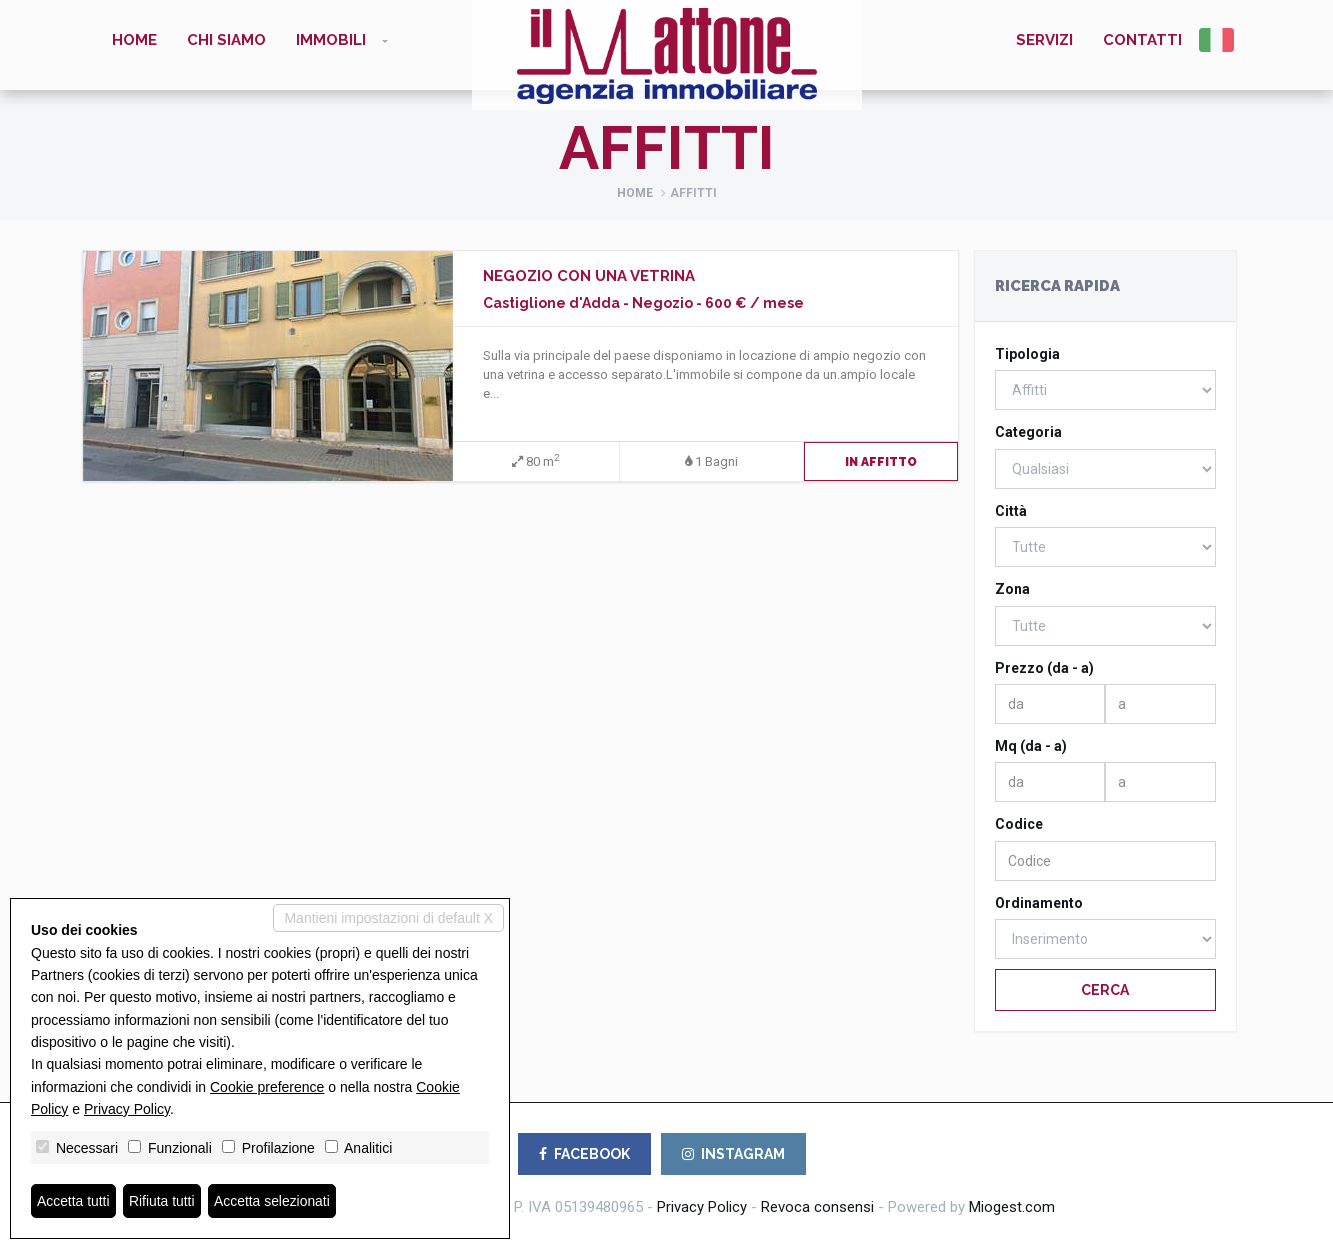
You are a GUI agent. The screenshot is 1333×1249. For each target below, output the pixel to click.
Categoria (1028, 432)
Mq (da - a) (1031, 746)
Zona (1012, 589)
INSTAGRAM (733, 1154)
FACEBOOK (584, 1154)
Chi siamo (226, 40)
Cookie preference (267, 1086)
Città (1011, 511)
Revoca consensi (817, 1207)
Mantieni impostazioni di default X (388, 918)
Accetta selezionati (273, 1201)
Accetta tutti (73, 1201)
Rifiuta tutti (163, 1201)
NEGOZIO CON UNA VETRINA (589, 276)
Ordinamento (1039, 903)
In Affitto (881, 462)
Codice (1019, 824)
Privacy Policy (702, 1207)
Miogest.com (1012, 1207)
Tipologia (1027, 354)
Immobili (331, 40)
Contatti (1142, 40)
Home (134, 40)
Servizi (1044, 40)
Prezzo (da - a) (1044, 668)
